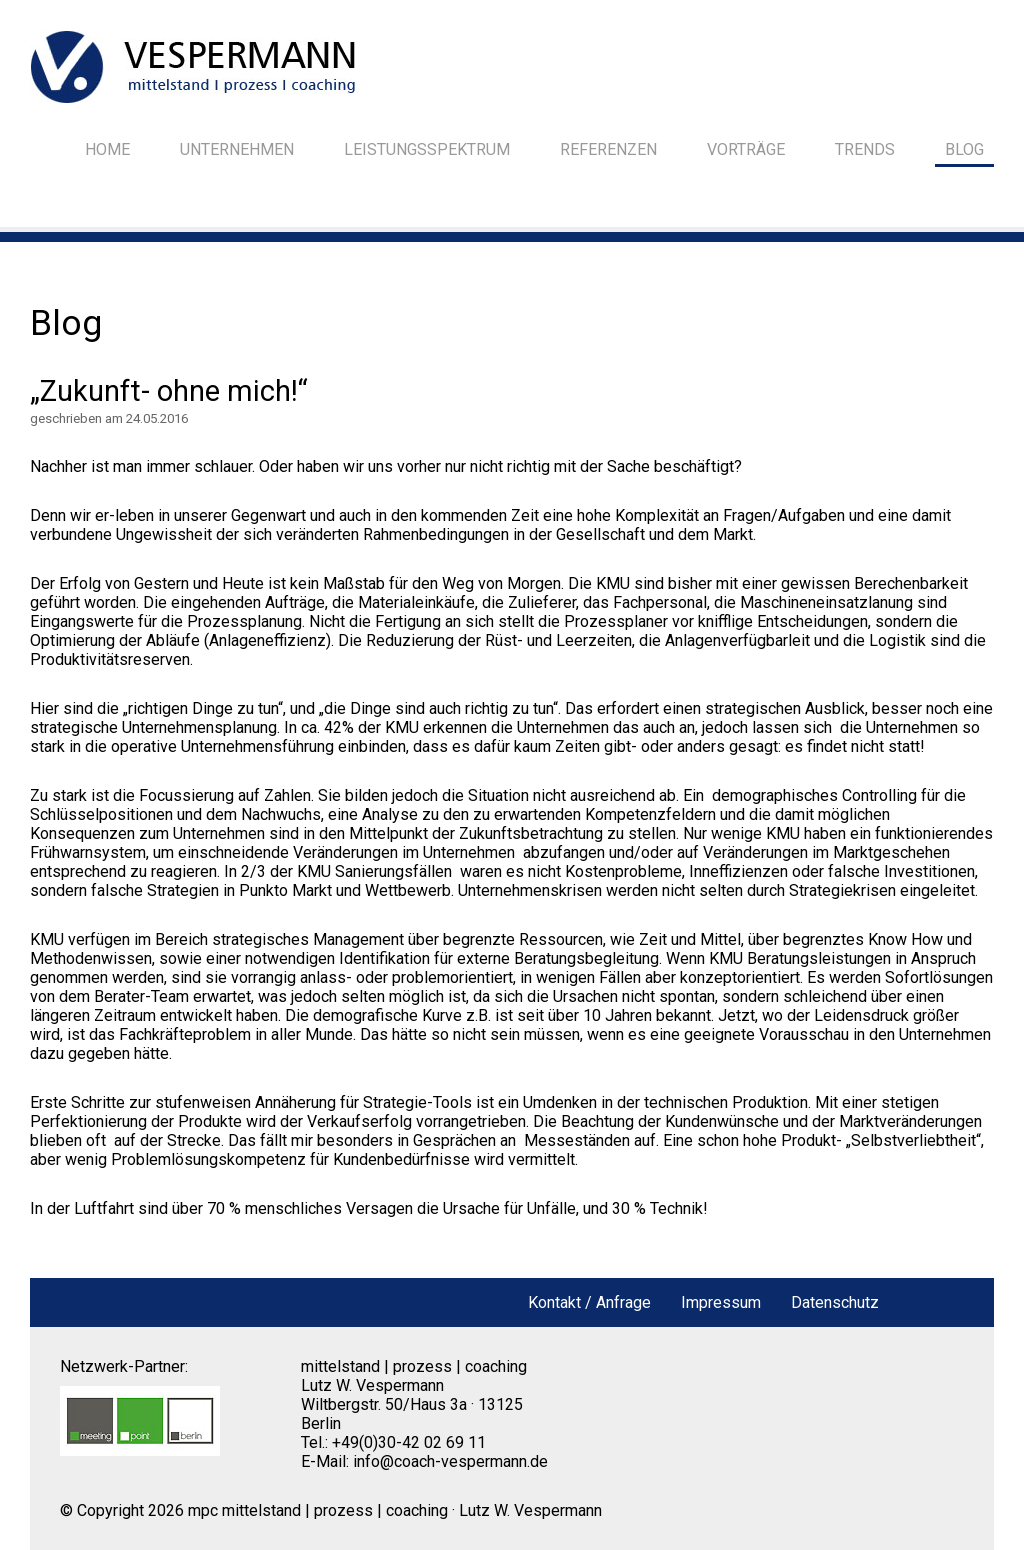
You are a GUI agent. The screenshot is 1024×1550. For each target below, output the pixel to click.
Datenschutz (835, 1302)
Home (107, 149)
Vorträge (746, 149)
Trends (865, 149)
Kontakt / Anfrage (589, 1302)
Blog (964, 149)
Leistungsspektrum (427, 149)
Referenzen (608, 149)
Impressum (721, 1302)
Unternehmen (237, 149)
